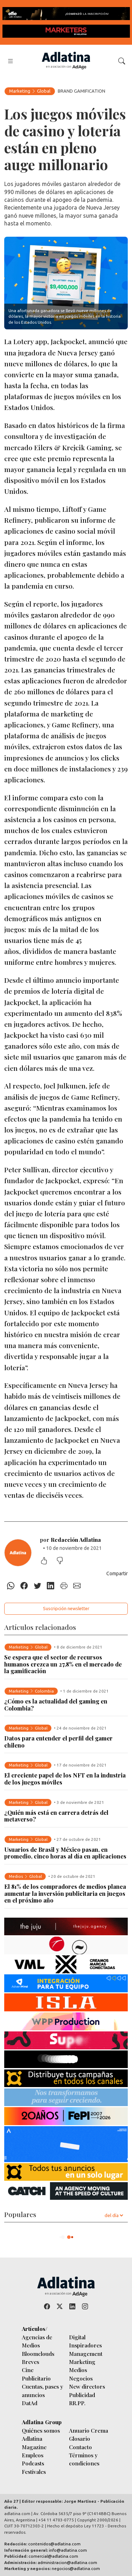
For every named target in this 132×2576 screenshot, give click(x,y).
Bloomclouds (38, 2353)
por (70, 1539)
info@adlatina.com (68, 2550)
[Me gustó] (47, 1561)
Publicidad (82, 2394)
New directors (87, 2386)
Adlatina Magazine (34, 2442)
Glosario (79, 2438)
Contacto (80, 2447)
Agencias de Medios (37, 2341)
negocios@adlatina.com (76, 2568)
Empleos (32, 2455)
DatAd (29, 2403)
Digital (77, 2337)
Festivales (34, 2471)
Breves (30, 2361)
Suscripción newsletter (66, 1608)
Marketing (19, 90)
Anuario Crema (88, 2430)
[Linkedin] (50, 1585)
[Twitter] (37, 1585)
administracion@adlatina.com (67, 2562)
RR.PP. (77, 2403)
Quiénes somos (41, 2430)
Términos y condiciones (84, 2459)
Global (43, 90)
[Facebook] (24, 1585)
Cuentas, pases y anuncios (42, 2390)
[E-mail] (77, 1585)
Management (85, 2353)
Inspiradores (85, 2345)
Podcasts (33, 2463)
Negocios (81, 2378)
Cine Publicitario (36, 2374)
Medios (78, 2369)
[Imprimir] (64, 1585)
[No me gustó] (63, 1561)
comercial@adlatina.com (53, 2556)
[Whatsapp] (11, 1585)
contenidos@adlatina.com (54, 2543)
